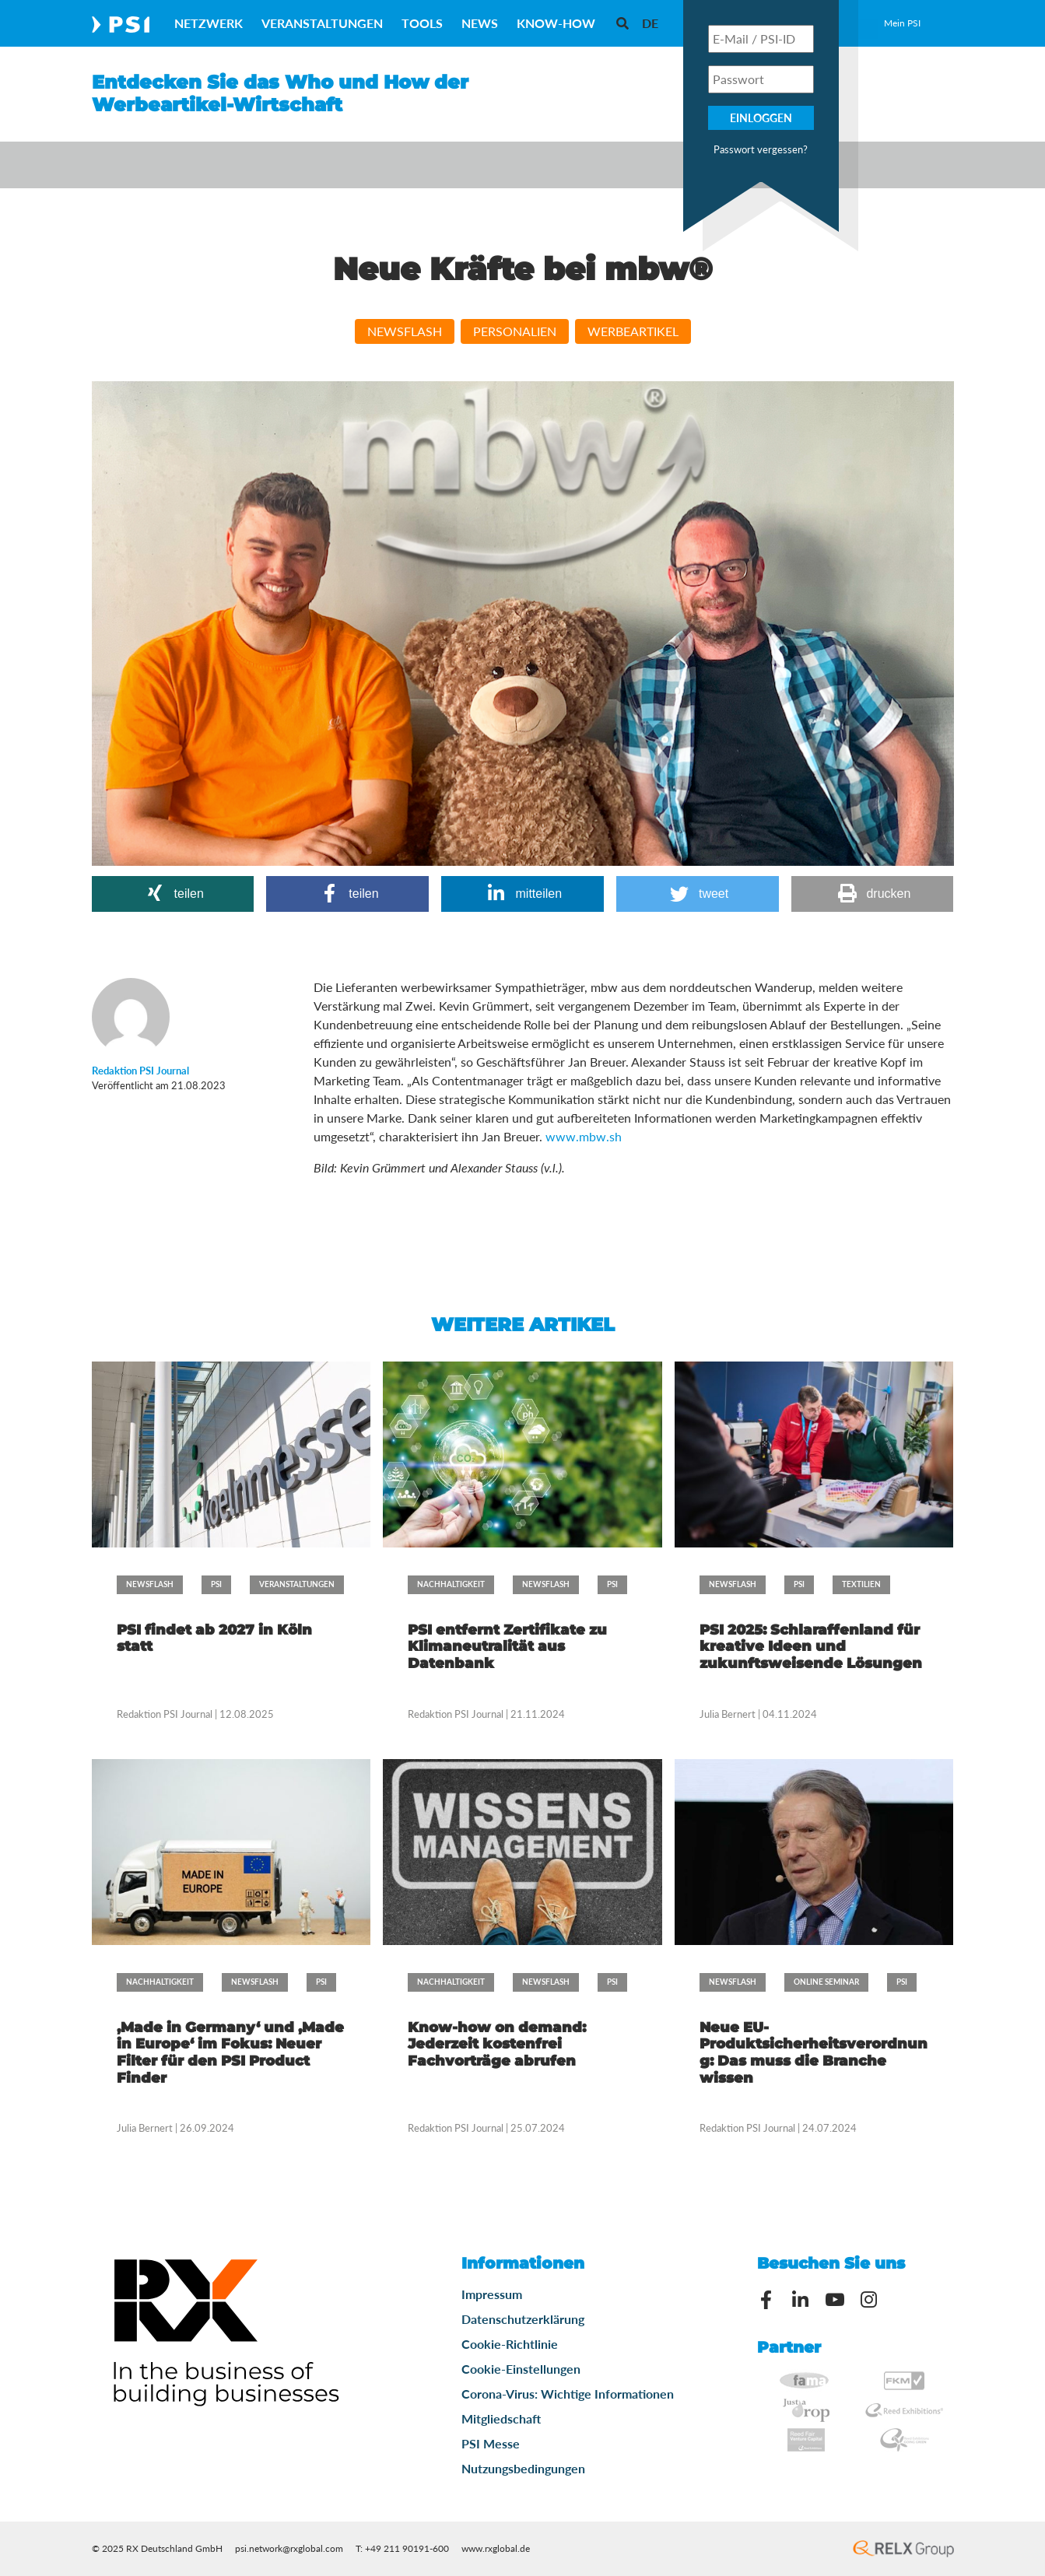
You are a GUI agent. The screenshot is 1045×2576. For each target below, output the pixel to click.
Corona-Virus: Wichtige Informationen (567, 2393)
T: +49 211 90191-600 (402, 2548)
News (479, 23)
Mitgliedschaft (501, 2418)
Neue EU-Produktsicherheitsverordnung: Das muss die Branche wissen (814, 2053)
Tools (422, 23)
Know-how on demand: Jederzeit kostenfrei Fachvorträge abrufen (497, 2044)
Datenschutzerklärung (522, 2318)
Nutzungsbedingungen (523, 2468)
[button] (173, 894)
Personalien (514, 331)
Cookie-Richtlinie (509, 2343)
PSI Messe (490, 2443)
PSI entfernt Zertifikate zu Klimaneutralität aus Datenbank (507, 1646)
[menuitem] (650, 23)
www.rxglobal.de (495, 2548)
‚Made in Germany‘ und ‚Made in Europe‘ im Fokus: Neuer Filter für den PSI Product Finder (230, 2053)
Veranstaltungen (322, 23)
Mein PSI (902, 23)
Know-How (556, 23)
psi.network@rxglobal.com (289, 2548)
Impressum (491, 2294)
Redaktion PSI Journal (166, 1714)
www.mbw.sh (583, 1136)
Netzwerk (208, 23)
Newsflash (404, 331)
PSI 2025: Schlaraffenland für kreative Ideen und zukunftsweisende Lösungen (811, 1646)
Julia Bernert (728, 1714)
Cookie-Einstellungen (520, 2368)
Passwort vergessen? (761, 149)
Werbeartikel (633, 331)
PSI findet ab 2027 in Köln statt (214, 1638)
